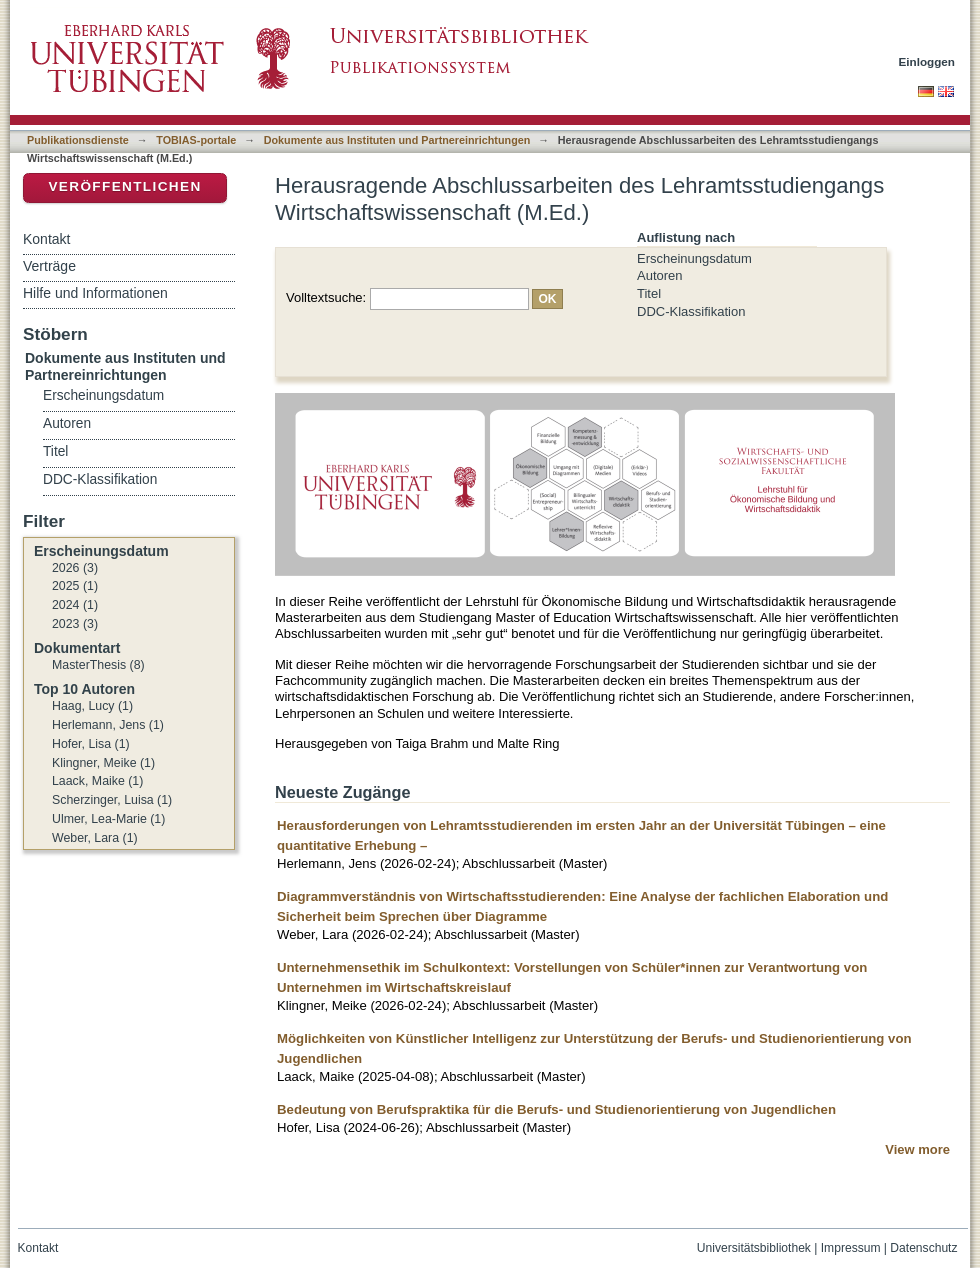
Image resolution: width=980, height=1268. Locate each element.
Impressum (851, 1248)
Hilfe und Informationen (95, 293)
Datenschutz (923, 1248)
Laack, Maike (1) (97, 781)
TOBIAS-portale (196, 140)
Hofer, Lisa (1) (91, 744)
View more (917, 1149)
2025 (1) (75, 586)
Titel (649, 293)
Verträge (49, 266)
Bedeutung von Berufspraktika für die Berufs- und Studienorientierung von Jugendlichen (556, 1109)
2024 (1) (75, 605)
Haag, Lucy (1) (92, 706)
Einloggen (927, 61)
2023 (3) (75, 624)
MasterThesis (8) (98, 665)
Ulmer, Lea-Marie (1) (108, 819)
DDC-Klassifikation (691, 311)
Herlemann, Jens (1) (108, 725)
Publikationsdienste (78, 140)
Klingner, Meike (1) (103, 763)
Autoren (660, 275)
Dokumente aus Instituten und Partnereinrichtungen (397, 140)
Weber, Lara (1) (95, 838)
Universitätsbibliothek (754, 1248)
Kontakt (46, 239)
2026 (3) (75, 568)
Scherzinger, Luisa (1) (112, 800)
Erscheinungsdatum (694, 258)
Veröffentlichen (124, 186)
